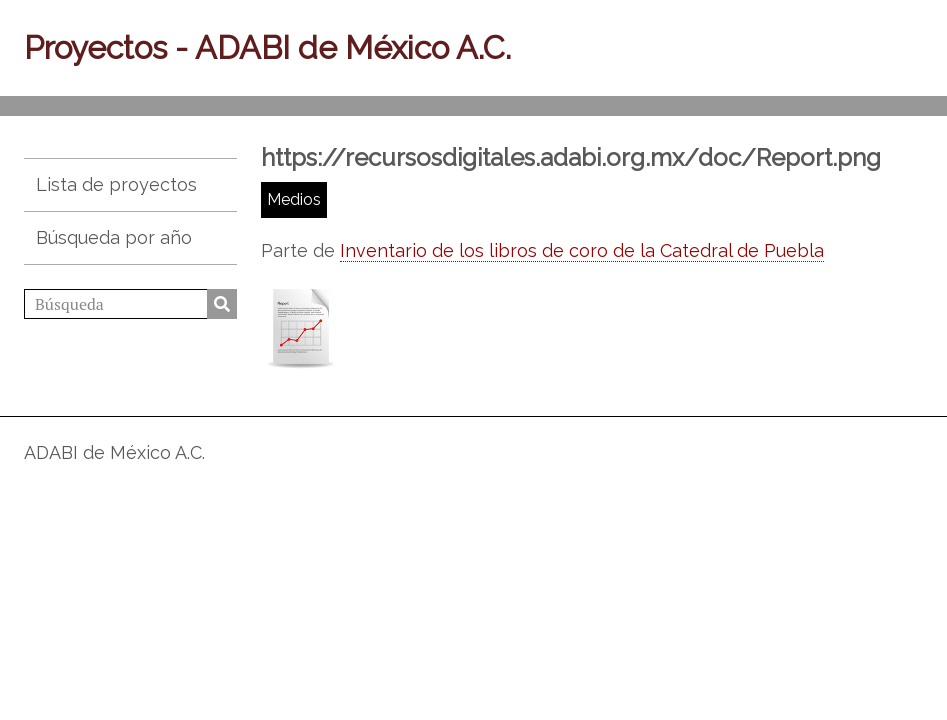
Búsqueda (222, 304)
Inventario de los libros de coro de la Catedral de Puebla (582, 250)
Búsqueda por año (114, 237)
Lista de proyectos (116, 184)
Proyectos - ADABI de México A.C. (267, 47)
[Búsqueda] (130, 304)
